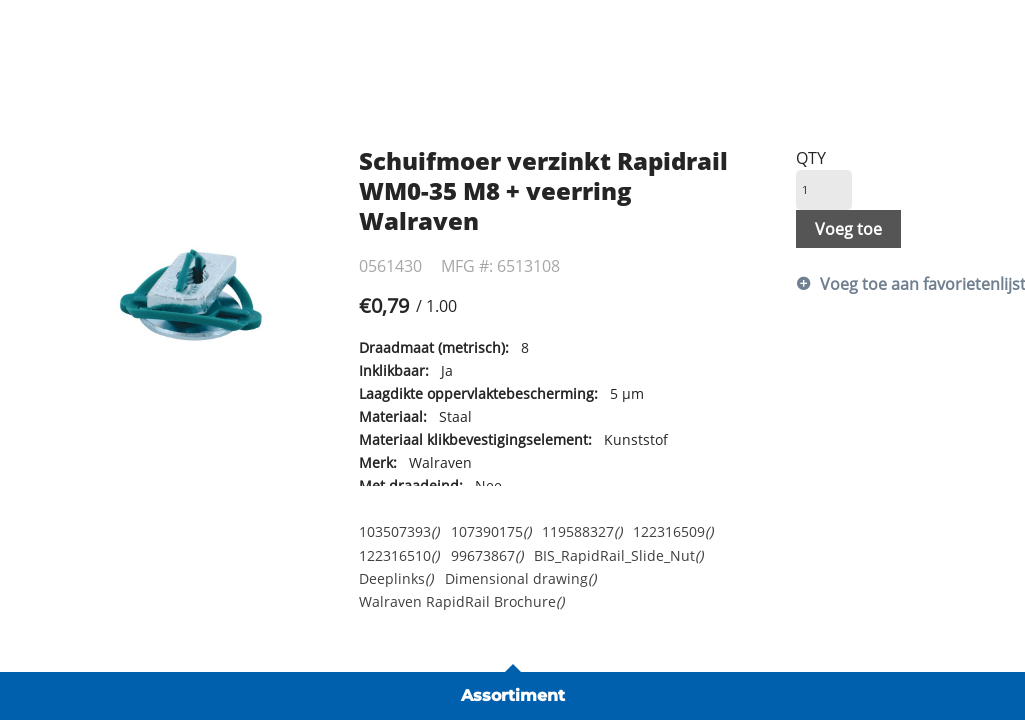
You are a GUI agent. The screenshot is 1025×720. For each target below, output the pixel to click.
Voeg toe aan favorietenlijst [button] (902, 284)
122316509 (673, 531)
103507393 (399, 531)
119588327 (582, 531)
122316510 (399, 555)
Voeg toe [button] (848, 229)
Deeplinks (396, 578)
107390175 (491, 531)
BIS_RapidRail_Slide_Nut (618, 555)
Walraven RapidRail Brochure (461, 601)
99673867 (487, 555)
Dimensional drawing (520, 578)
